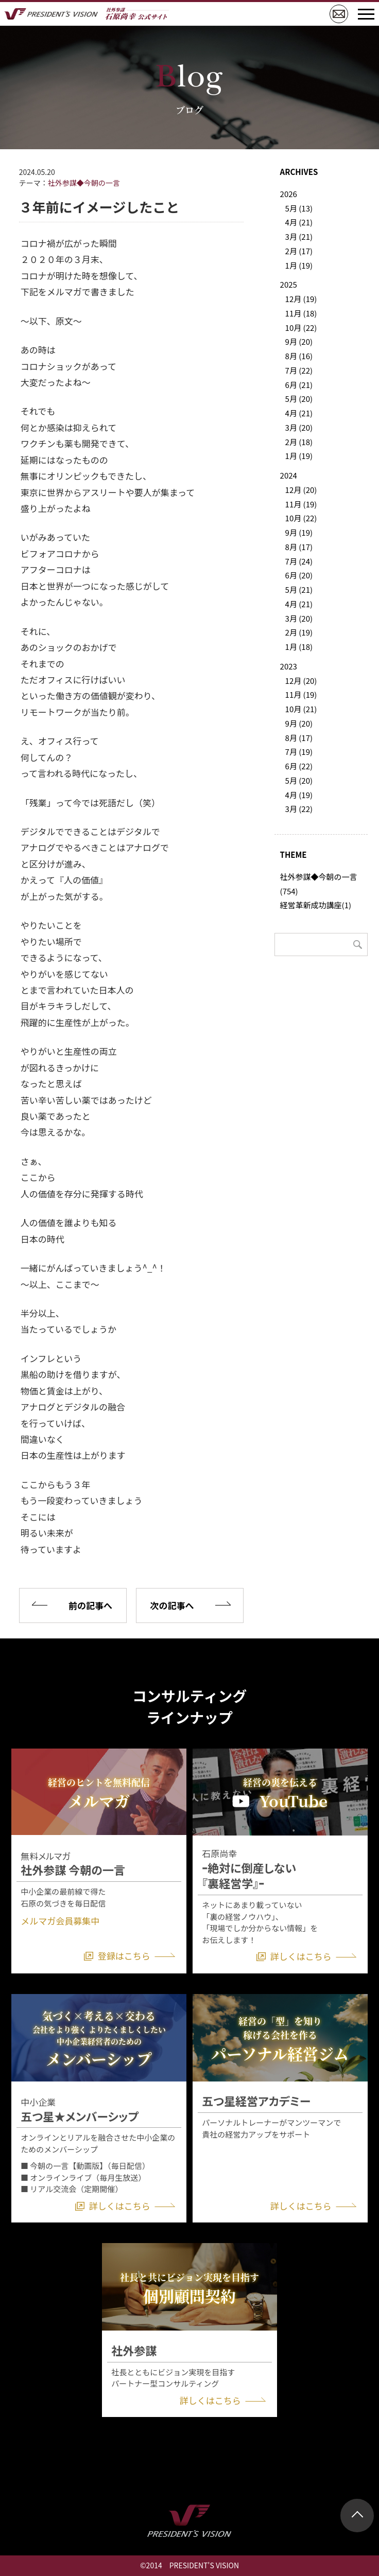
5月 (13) (299, 208)
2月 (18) (299, 441)
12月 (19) (301, 298)
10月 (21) (301, 708)
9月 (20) (299, 341)
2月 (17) (299, 250)
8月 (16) (299, 355)
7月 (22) (299, 370)
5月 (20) (299, 398)
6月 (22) (299, 766)
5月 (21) (299, 589)
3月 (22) (299, 808)
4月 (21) (299, 222)
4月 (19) (299, 794)
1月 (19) (299, 265)
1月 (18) (299, 646)
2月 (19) (299, 632)
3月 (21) (299, 236)
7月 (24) (299, 561)
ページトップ (357, 2515)
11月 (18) (301, 313)
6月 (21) (299, 384)
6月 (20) (299, 575)
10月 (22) (301, 327)
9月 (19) (299, 532)
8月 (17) (299, 546)
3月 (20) (299, 427)
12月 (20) (301, 489)
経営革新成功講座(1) (315, 904)
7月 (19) (299, 751)
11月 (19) (301, 504)
